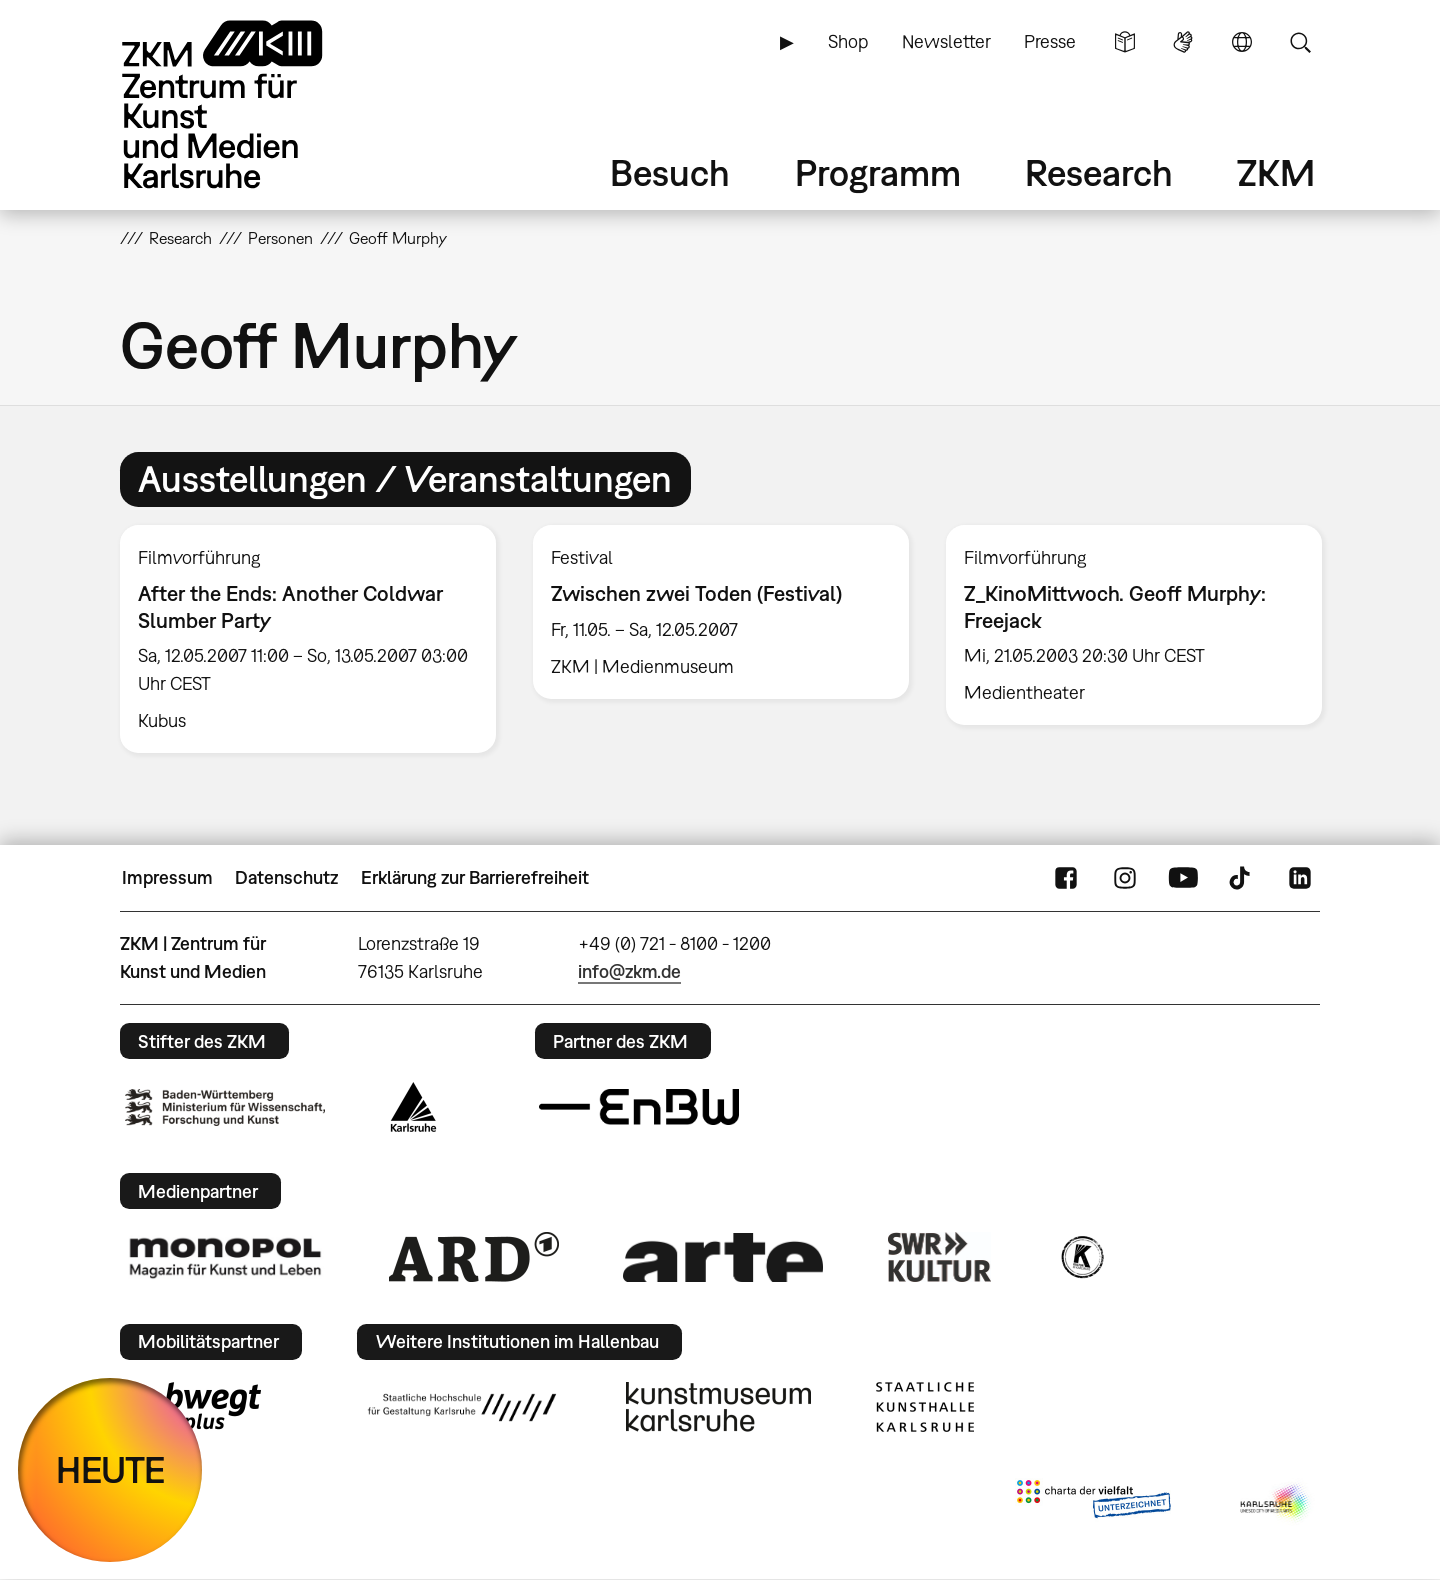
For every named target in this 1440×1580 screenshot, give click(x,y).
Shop (848, 41)
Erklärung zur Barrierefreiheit (475, 877)
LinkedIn (1300, 878)
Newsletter (946, 41)
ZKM (1276, 172)
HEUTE (110, 1469)
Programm (878, 172)
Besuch (670, 172)
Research (1099, 172)
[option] (308, 639)
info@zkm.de (629, 971)
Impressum (167, 877)
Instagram (1125, 878)
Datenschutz (286, 877)
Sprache (1242, 42)
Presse (1050, 41)
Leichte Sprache (1125, 42)
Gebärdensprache (1183, 42)
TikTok (1242, 878)
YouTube (1183, 878)
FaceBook (1066, 878)
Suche (1300, 42)
